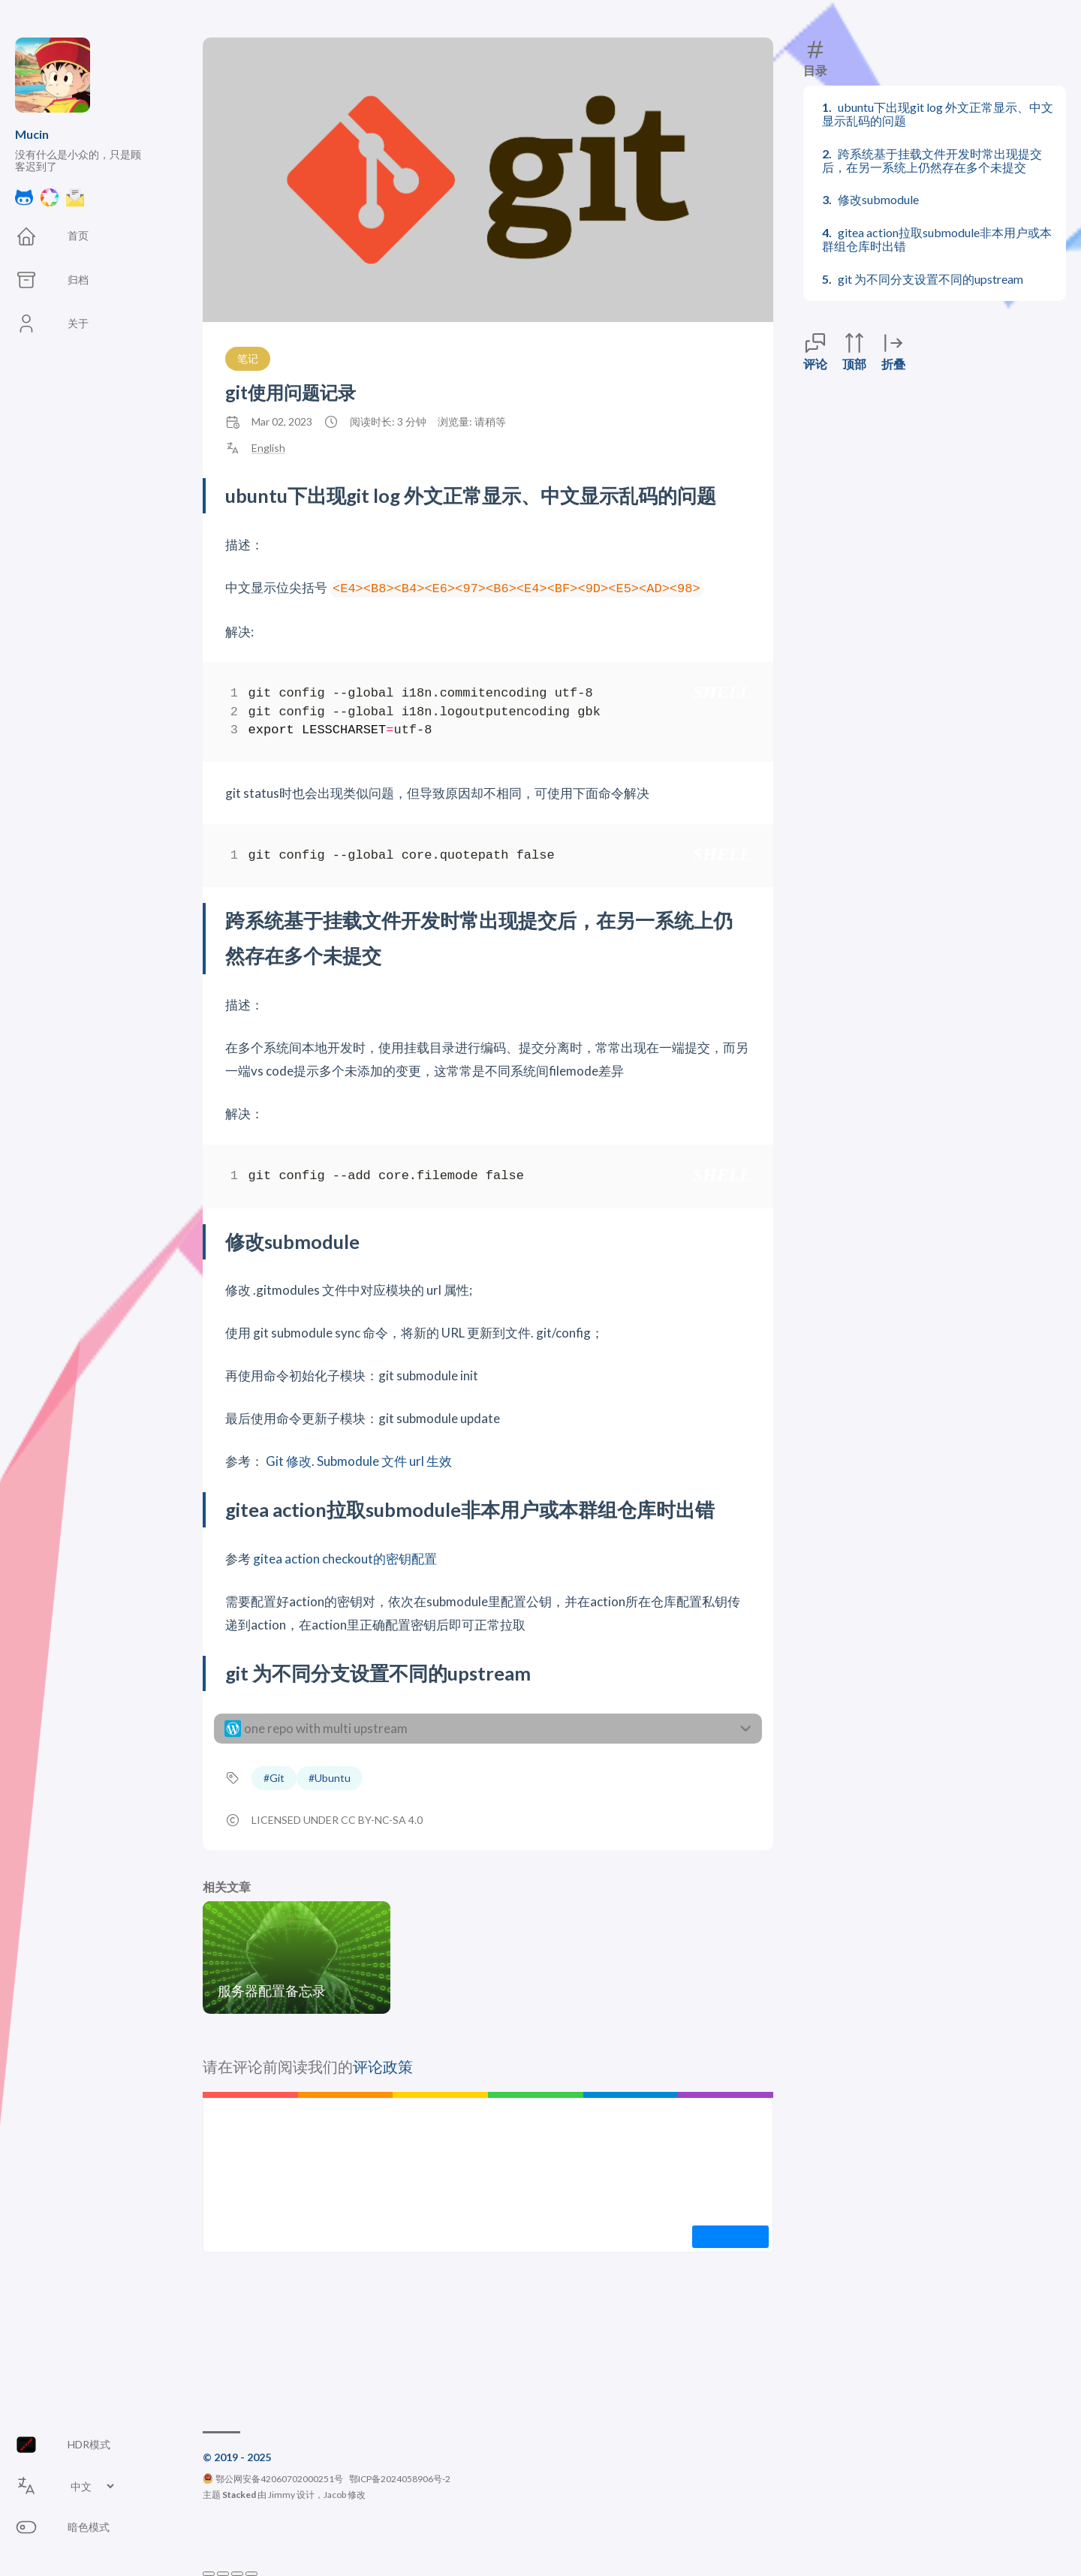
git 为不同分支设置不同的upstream (930, 279)
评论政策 (383, 2066)
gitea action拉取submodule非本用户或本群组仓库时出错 (937, 239)
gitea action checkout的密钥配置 (345, 1558)
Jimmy (281, 2494)
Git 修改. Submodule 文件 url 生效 (359, 1461)
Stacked (239, 2494)
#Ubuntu (330, 1777)
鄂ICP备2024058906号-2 (399, 2478)
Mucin (32, 134)
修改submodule (878, 199)
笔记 (247, 358)
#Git (274, 1777)
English (268, 448)
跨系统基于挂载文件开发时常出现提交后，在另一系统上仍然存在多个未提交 (932, 160)
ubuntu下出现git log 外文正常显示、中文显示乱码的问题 (937, 114)
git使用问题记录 (290, 392)
